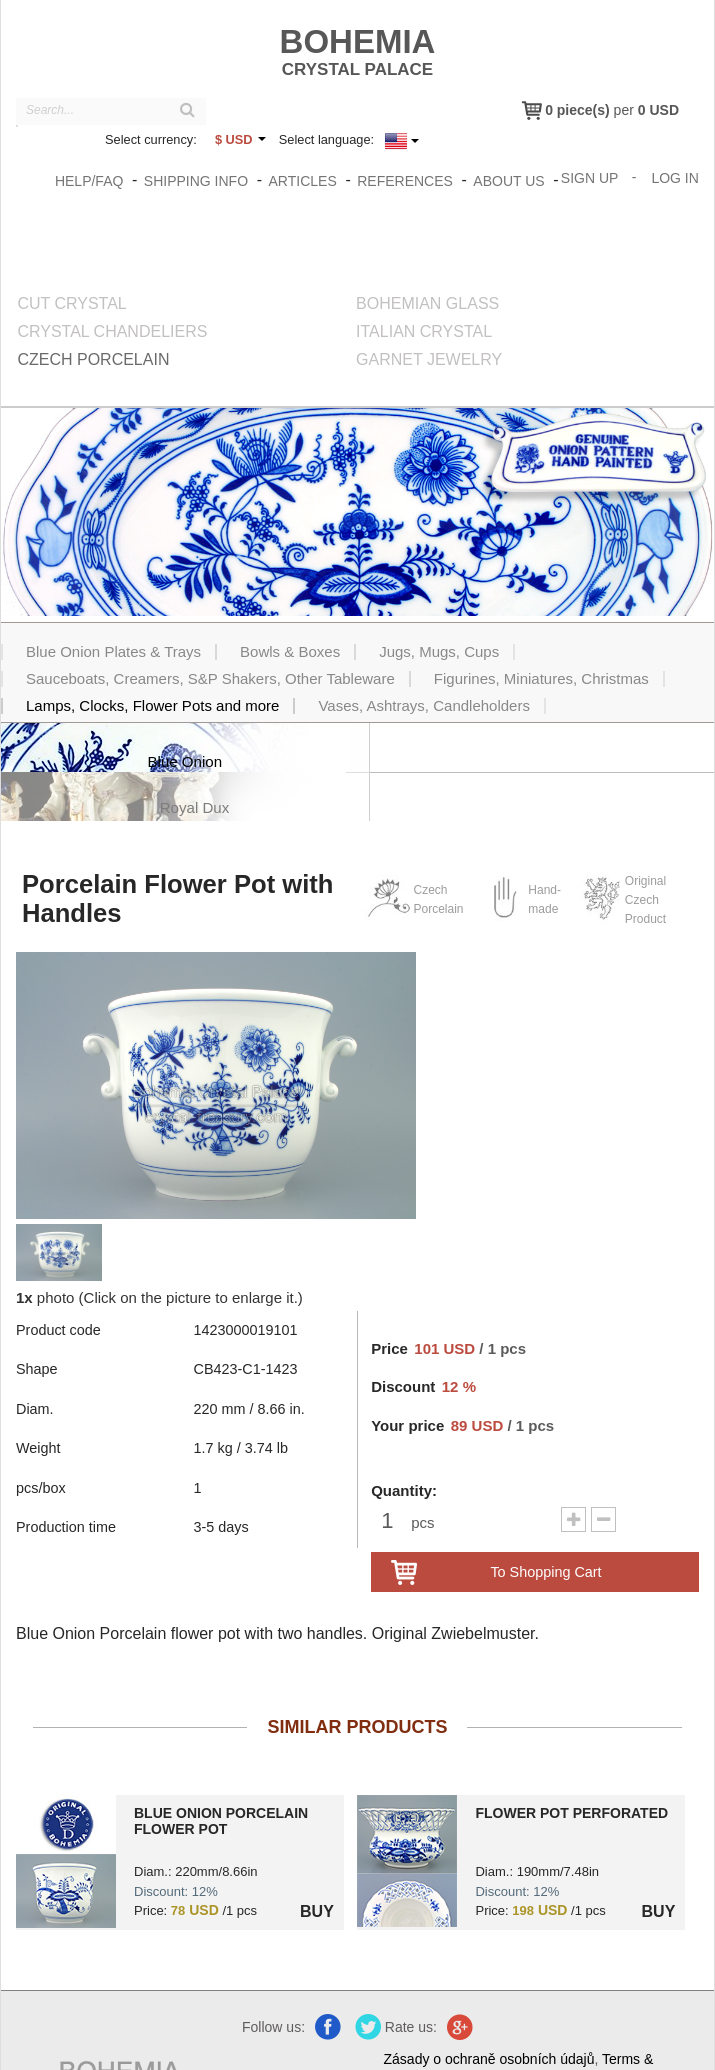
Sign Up (590, 178)
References (406, 181)
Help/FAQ (89, 181)
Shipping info (196, 181)
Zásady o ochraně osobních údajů (491, 2011)
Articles (303, 181)
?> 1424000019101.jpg (66, 1814)
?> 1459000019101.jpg (407, 1813)
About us (509, 181)
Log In (675, 178)
